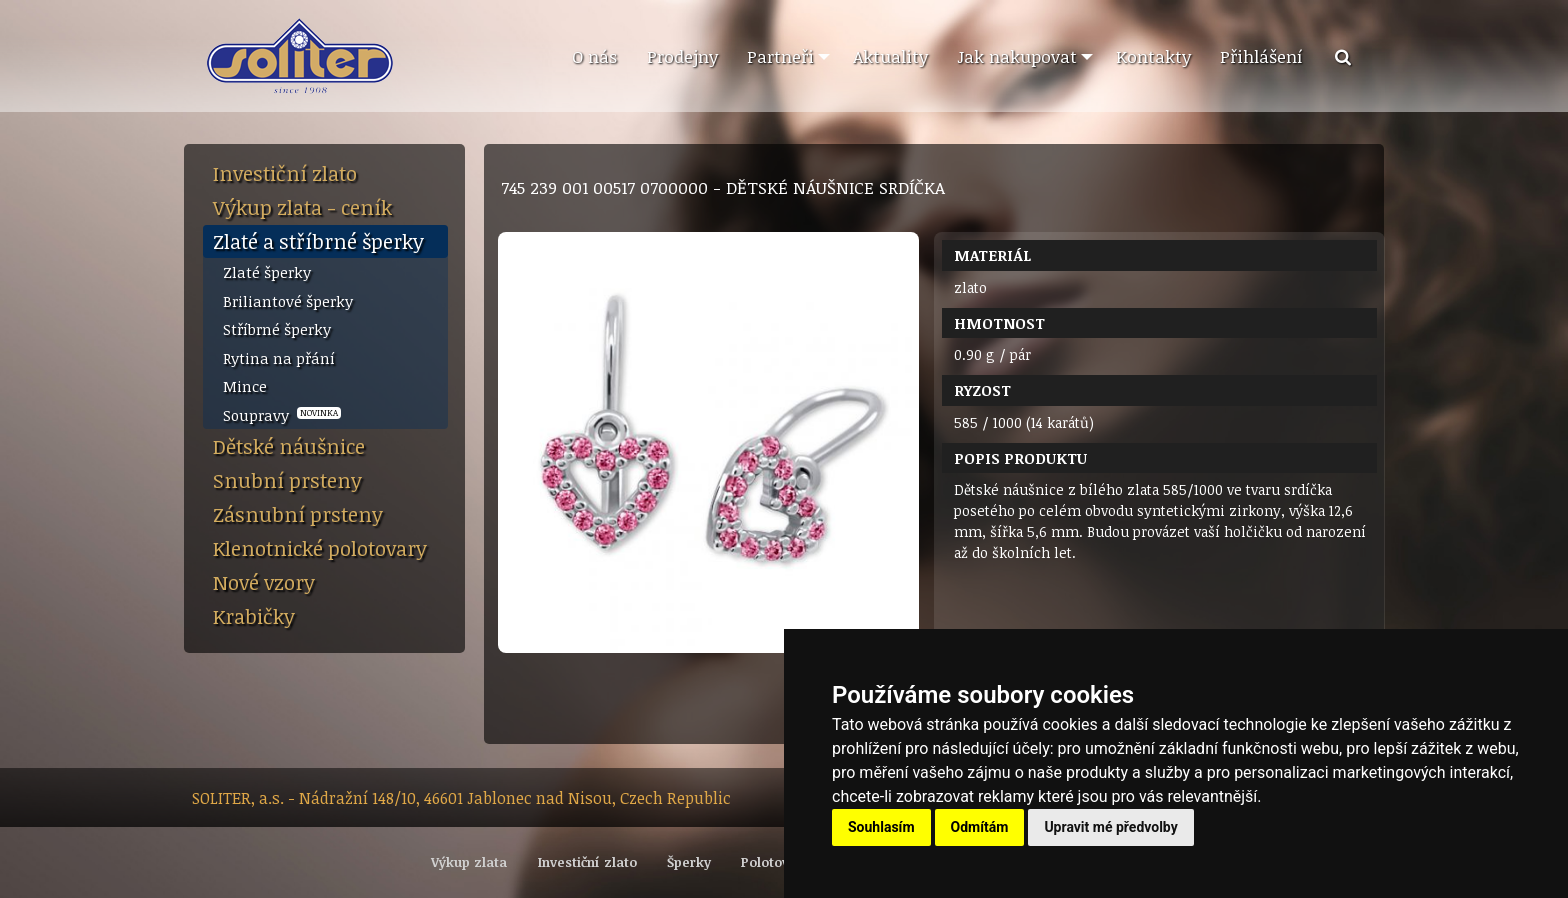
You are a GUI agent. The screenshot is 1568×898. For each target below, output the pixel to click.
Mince (245, 386)
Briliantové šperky (288, 301)
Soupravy (282, 415)
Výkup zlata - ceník (302, 207)
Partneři (780, 56)
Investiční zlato (285, 173)
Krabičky (254, 616)
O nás (594, 56)
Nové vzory (264, 582)
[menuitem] (594, 57)
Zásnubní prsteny (298, 514)
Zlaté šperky (267, 272)
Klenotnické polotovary (320, 548)
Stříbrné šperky (277, 329)
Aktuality (890, 56)
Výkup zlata (469, 862)
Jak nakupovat (1017, 56)
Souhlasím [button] (881, 827)
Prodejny (682, 56)
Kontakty (1153, 56)
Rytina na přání (279, 358)
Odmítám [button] (980, 827)
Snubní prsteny (287, 480)
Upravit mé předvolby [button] (1110, 827)
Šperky (689, 862)
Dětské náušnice (289, 446)
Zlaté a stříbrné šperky (318, 241)
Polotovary (775, 862)
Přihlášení (1261, 56)
